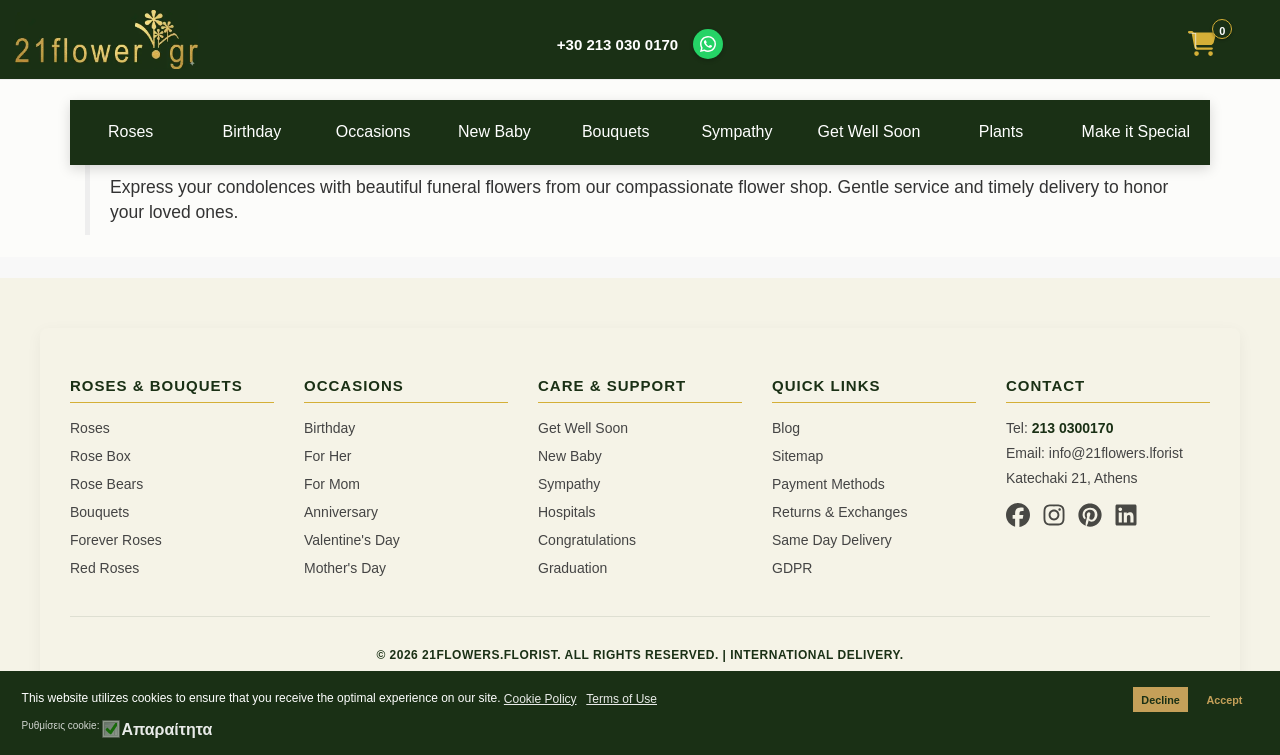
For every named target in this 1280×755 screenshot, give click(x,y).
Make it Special (1146, 131)
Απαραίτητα (166, 730)
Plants (1020, 131)
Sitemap (797, 456)
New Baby (513, 131)
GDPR (792, 568)
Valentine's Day (352, 540)
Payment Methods (828, 484)
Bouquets (640, 131)
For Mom (332, 484)
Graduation (572, 568)
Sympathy (767, 131)
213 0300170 (1073, 428)
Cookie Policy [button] (540, 699)
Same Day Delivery (832, 540)
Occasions (387, 131)
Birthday (260, 131)
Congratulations (587, 540)
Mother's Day (345, 568)
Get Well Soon (893, 131)
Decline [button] (1160, 700)
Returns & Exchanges (839, 512)
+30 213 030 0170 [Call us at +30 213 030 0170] (617, 44)
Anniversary (341, 512)
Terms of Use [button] (621, 699)
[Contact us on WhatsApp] (708, 44)
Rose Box (100, 456)
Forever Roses (116, 540)
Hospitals (567, 512)
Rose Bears (106, 484)
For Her (327, 456)
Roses (133, 131)
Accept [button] (1224, 700)
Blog (786, 428)
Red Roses (104, 568)
